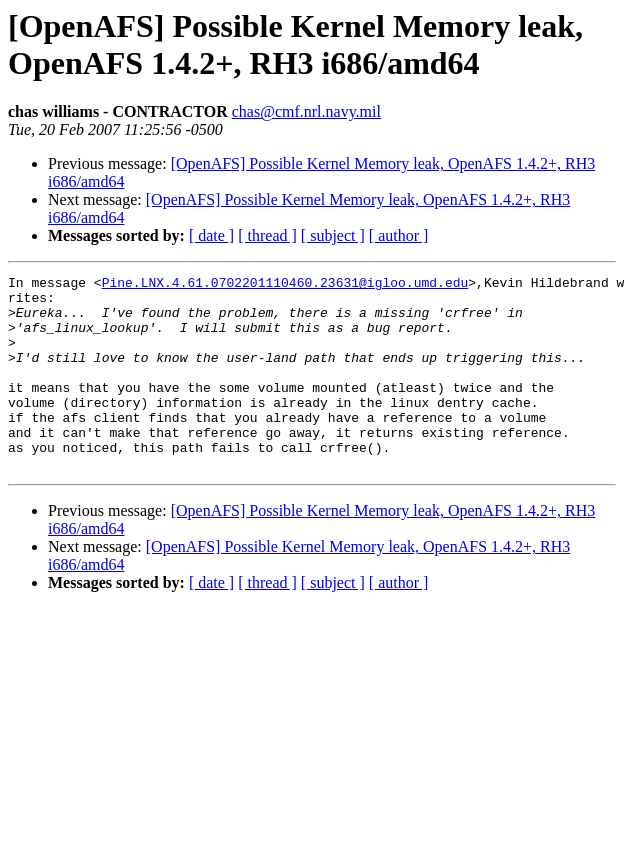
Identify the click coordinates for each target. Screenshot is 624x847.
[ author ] (399, 235)
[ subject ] (333, 235)
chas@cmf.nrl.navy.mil (306, 111)
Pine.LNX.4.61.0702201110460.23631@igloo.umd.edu (285, 285)
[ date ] (211, 235)
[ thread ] (267, 235)
